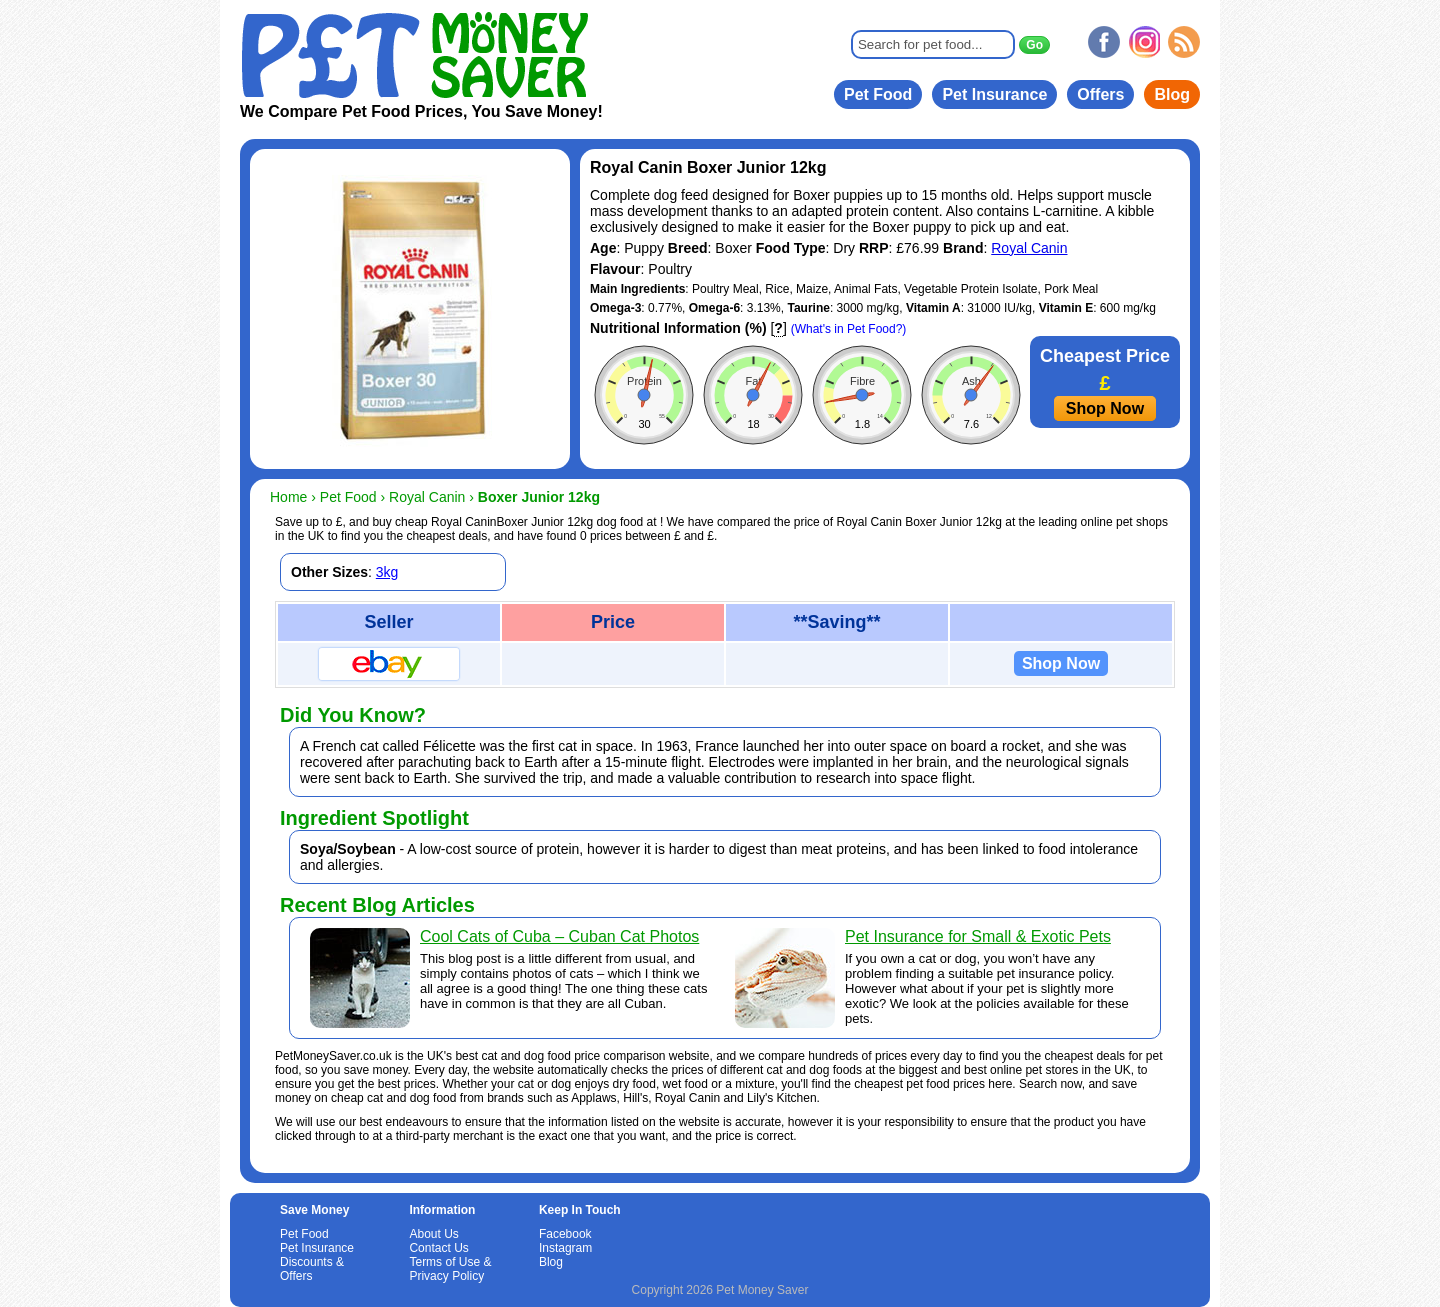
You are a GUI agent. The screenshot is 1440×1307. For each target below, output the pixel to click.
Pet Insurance (994, 94)
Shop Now (1105, 408)
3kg (387, 572)
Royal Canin (1029, 248)
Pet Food (878, 94)
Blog (1172, 94)
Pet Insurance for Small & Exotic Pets (978, 936)
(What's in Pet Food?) (849, 329)
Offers (1100, 94)
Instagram (565, 1248)
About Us (433, 1234)
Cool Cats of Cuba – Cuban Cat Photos (559, 936)
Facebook (565, 1234)
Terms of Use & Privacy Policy (450, 1269)
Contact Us (438, 1248)
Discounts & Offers (312, 1269)
